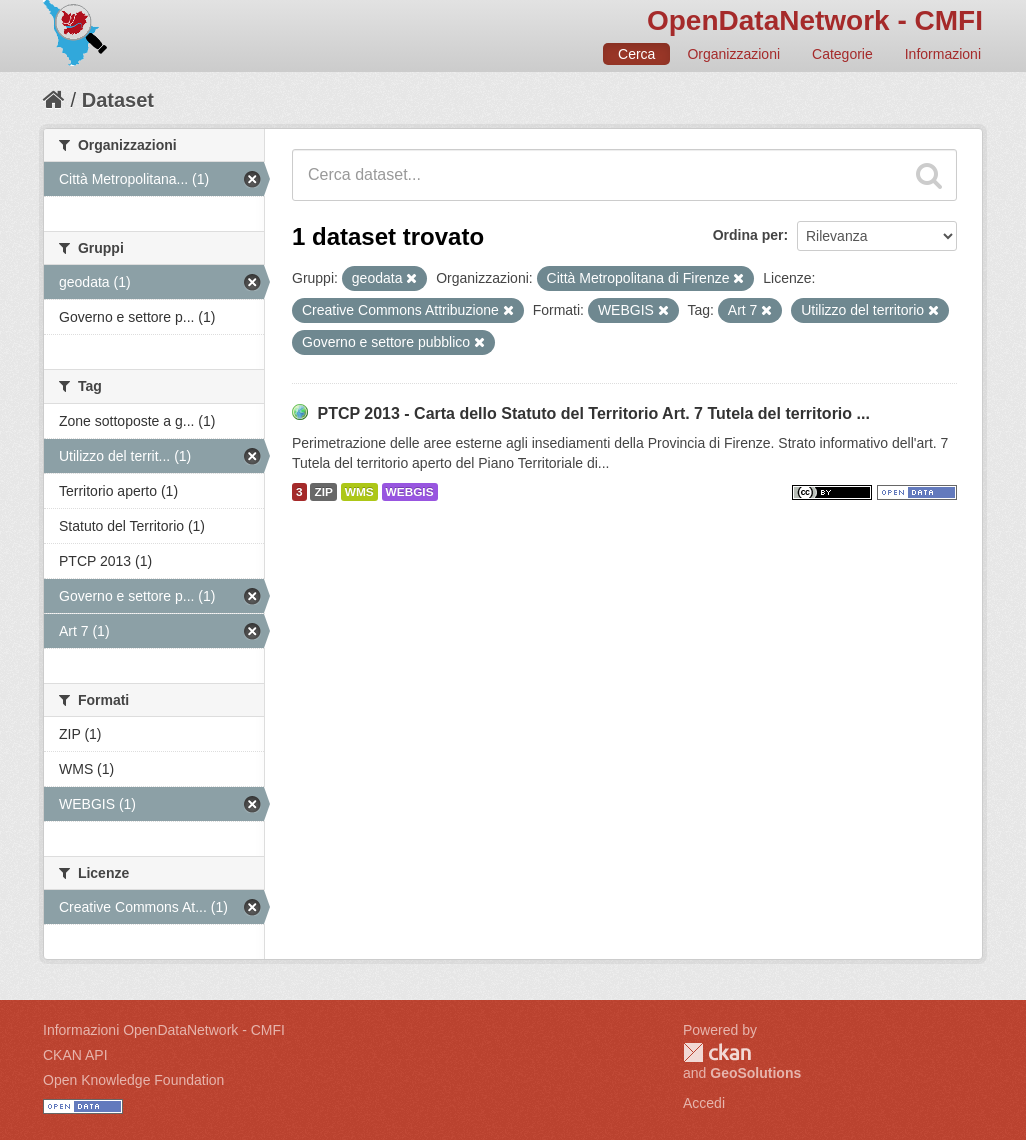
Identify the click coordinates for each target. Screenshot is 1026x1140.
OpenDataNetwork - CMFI (815, 20)
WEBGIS (410, 492)
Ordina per (748, 235)
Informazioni (943, 54)
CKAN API (75, 1055)
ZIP (323, 492)
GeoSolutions (755, 1073)
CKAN (717, 1052)
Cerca (636, 54)
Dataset (118, 100)
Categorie (842, 54)
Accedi (704, 1103)
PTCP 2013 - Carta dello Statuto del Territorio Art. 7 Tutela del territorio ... (593, 413)
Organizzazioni (733, 54)
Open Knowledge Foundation (133, 1080)
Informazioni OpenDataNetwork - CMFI (164, 1030)
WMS (359, 492)
